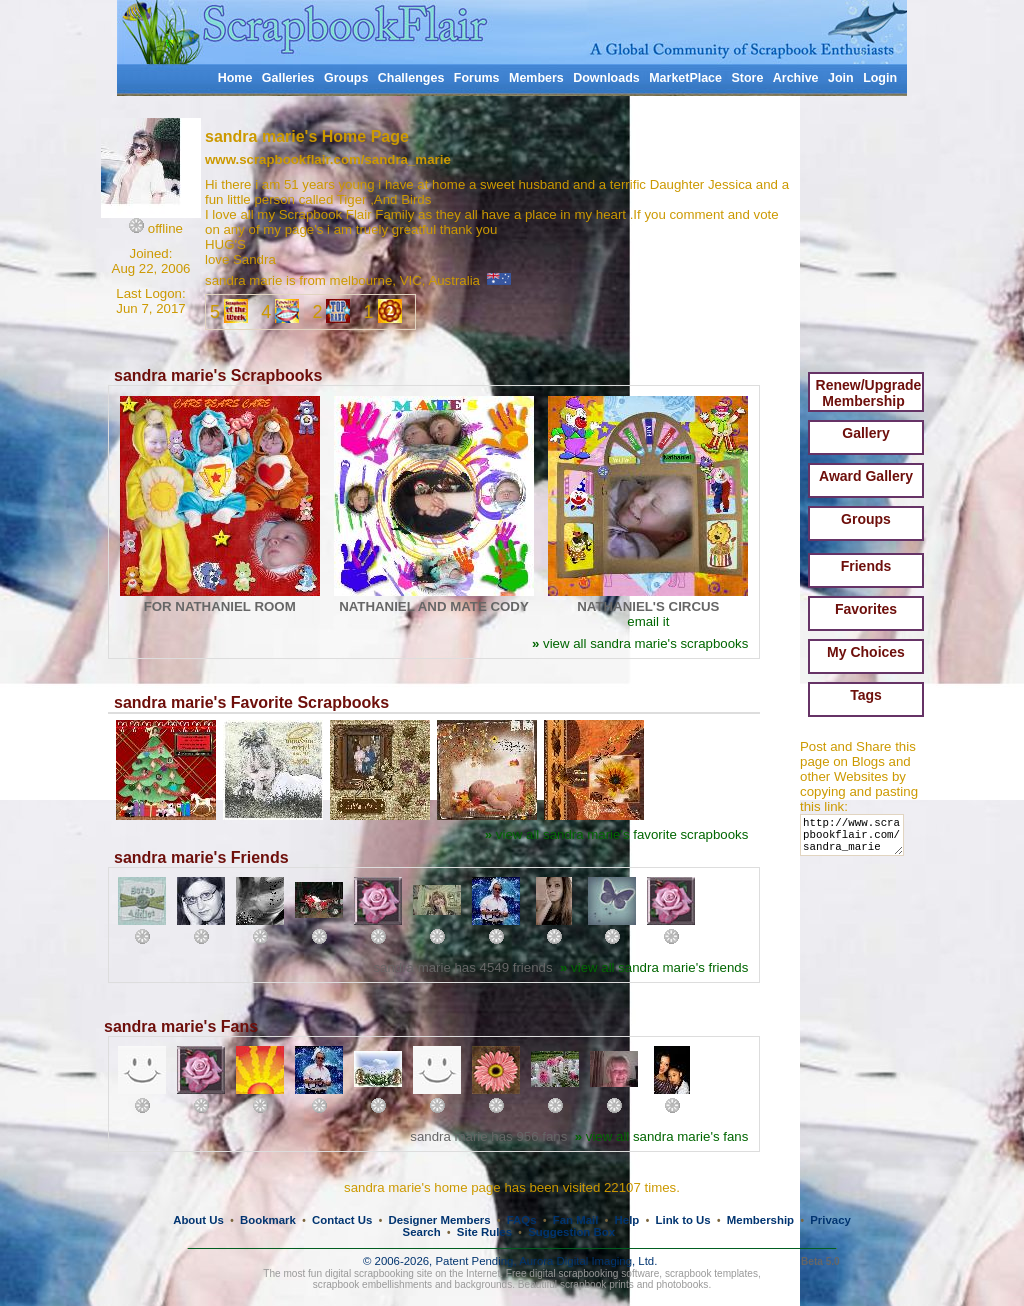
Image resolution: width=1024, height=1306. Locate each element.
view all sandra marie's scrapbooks (640, 643)
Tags (866, 695)
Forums (477, 78)
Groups (346, 78)
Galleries (288, 78)
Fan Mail (576, 1220)
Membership (760, 1220)
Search (422, 1232)
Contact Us (342, 1220)
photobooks (682, 1284)
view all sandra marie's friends (654, 967)
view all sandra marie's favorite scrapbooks (617, 834)
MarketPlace (685, 78)
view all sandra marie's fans (662, 1136)
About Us (198, 1220)
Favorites (866, 609)
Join (841, 78)
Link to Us (683, 1220)
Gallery (865, 433)
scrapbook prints (597, 1284)
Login (880, 78)
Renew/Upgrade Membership (869, 393)
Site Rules (484, 1232)
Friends (866, 566)
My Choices (866, 652)
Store (747, 78)
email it (648, 621)
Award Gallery (866, 476)
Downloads (606, 78)
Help (627, 1220)
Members (536, 78)
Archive (796, 78)
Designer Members (439, 1220)
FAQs (522, 1220)
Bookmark (268, 1220)
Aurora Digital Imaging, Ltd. (588, 1261)
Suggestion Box (571, 1232)
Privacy (830, 1220)
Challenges (411, 78)
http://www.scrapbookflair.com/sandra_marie (855, 839)
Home (235, 78)
